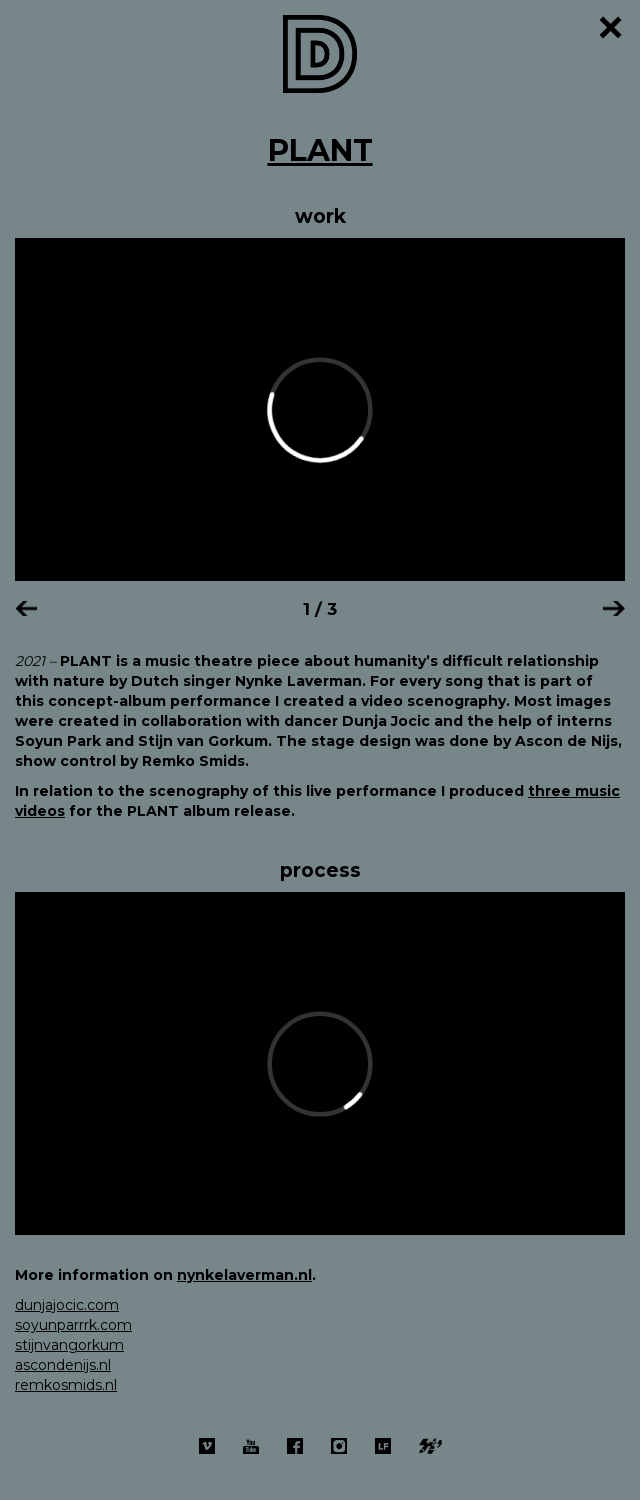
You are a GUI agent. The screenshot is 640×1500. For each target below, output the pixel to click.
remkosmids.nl (66, 1385)
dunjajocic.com (67, 1305)
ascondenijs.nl (63, 1365)
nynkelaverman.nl (244, 1275)
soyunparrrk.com (73, 1325)
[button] (26, 606)
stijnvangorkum (69, 1345)
